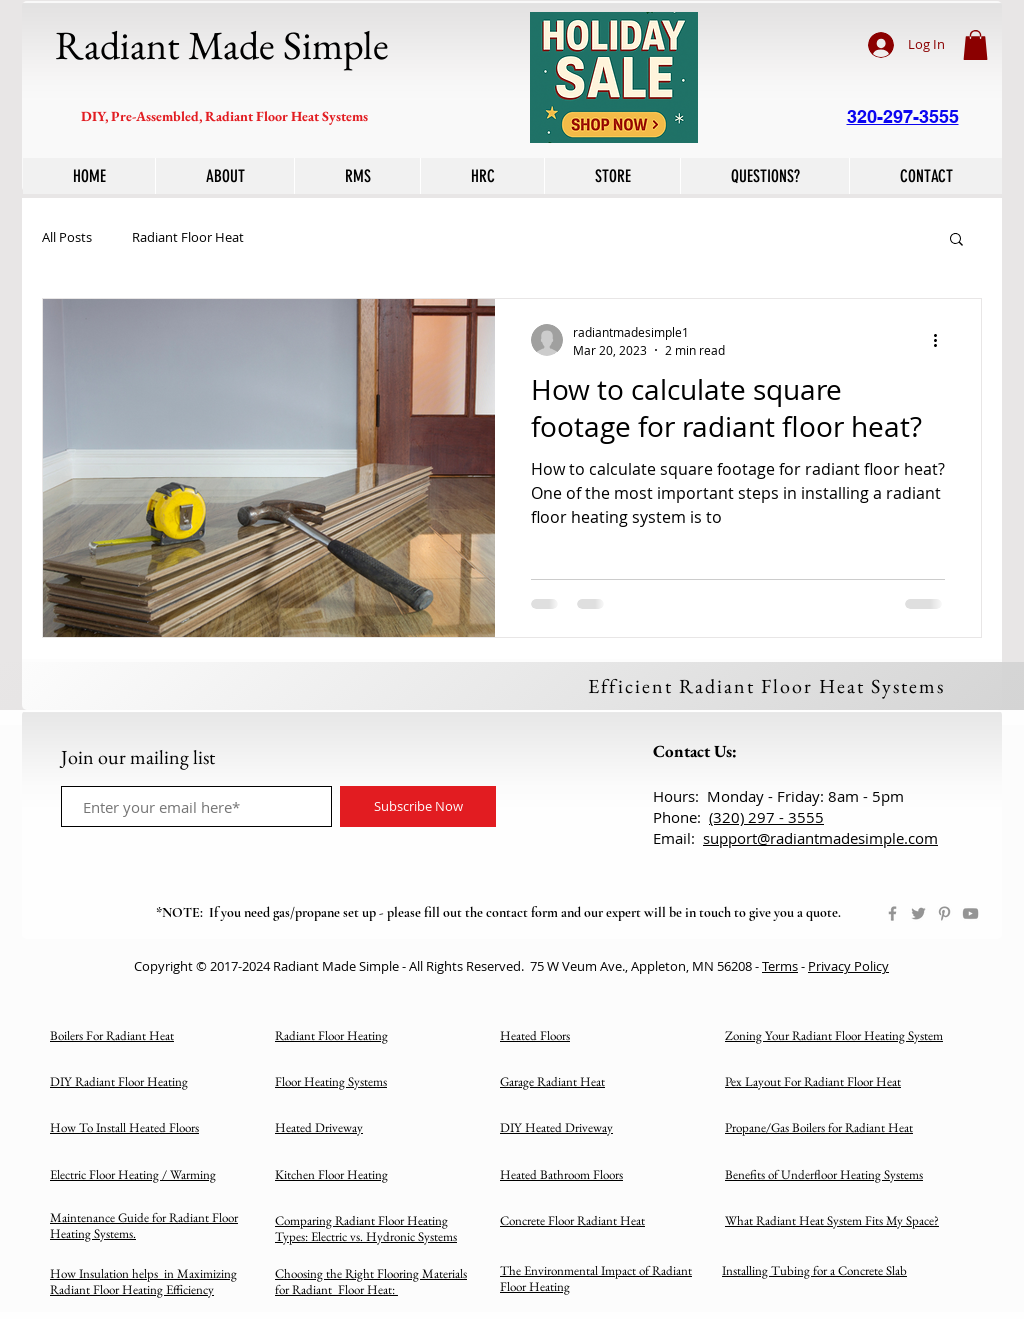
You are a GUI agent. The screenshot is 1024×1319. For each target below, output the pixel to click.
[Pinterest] (944, 913)
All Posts (67, 238)
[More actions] (942, 340)
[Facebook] (892, 913)
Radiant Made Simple (222, 45)
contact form (522, 912)
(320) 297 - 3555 (766, 817)
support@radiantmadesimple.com (820, 838)
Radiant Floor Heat (188, 238)
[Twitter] (918, 913)
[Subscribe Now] (418, 806)
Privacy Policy (848, 966)
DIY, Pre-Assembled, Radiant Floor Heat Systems (224, 116)
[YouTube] (970, 913)
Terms (780, 966)
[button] (975, 45)
